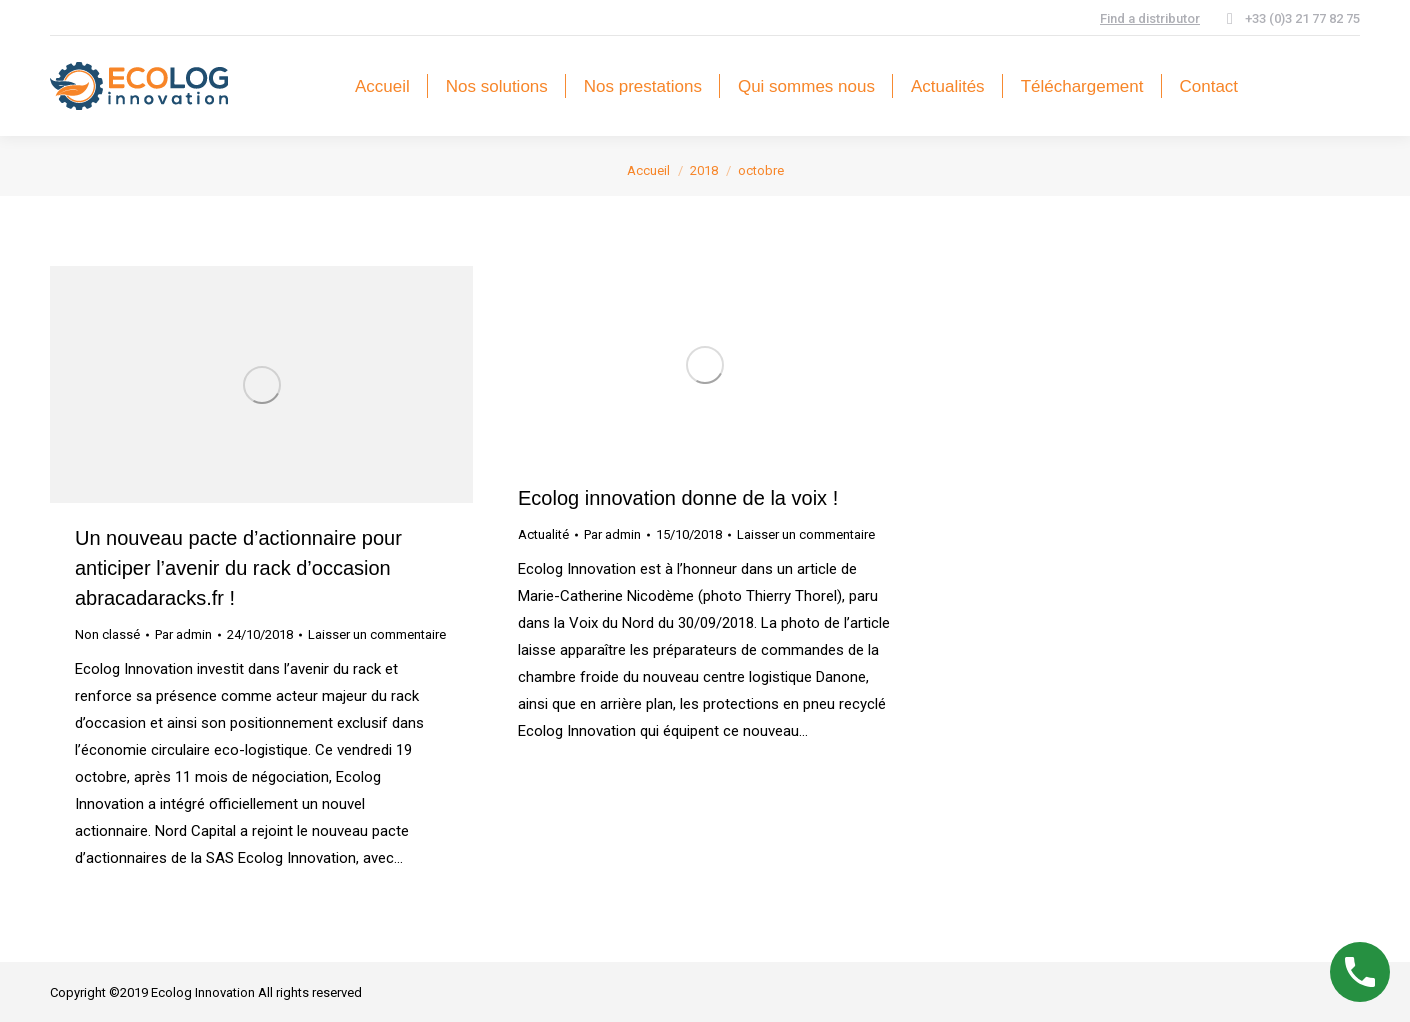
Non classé (107, 634)
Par (183, 634)
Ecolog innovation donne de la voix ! (678, 498)
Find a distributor (1150, 18)
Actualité (543, 534)
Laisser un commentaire (377, 634)
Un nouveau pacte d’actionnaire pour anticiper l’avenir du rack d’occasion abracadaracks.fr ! (238, 568)
